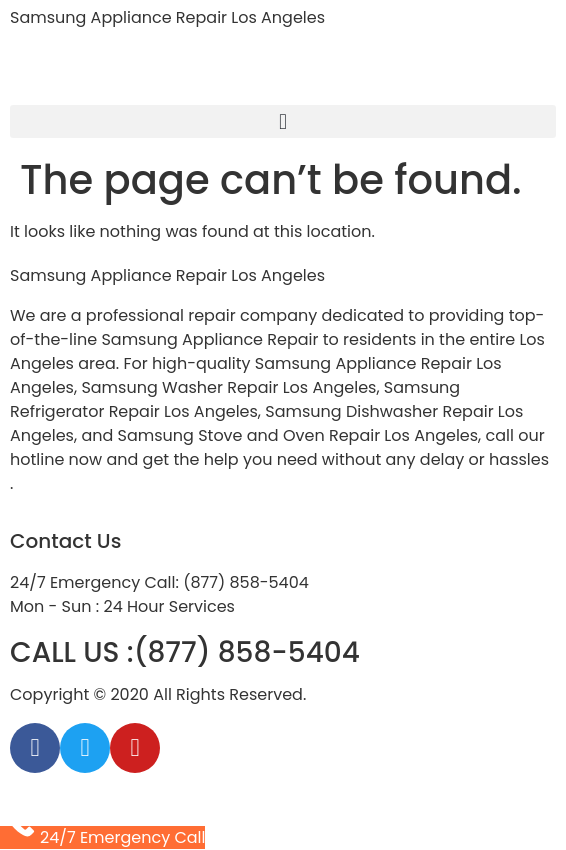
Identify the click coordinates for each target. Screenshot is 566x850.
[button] (283, 121)
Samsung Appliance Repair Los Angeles (167, 17)
